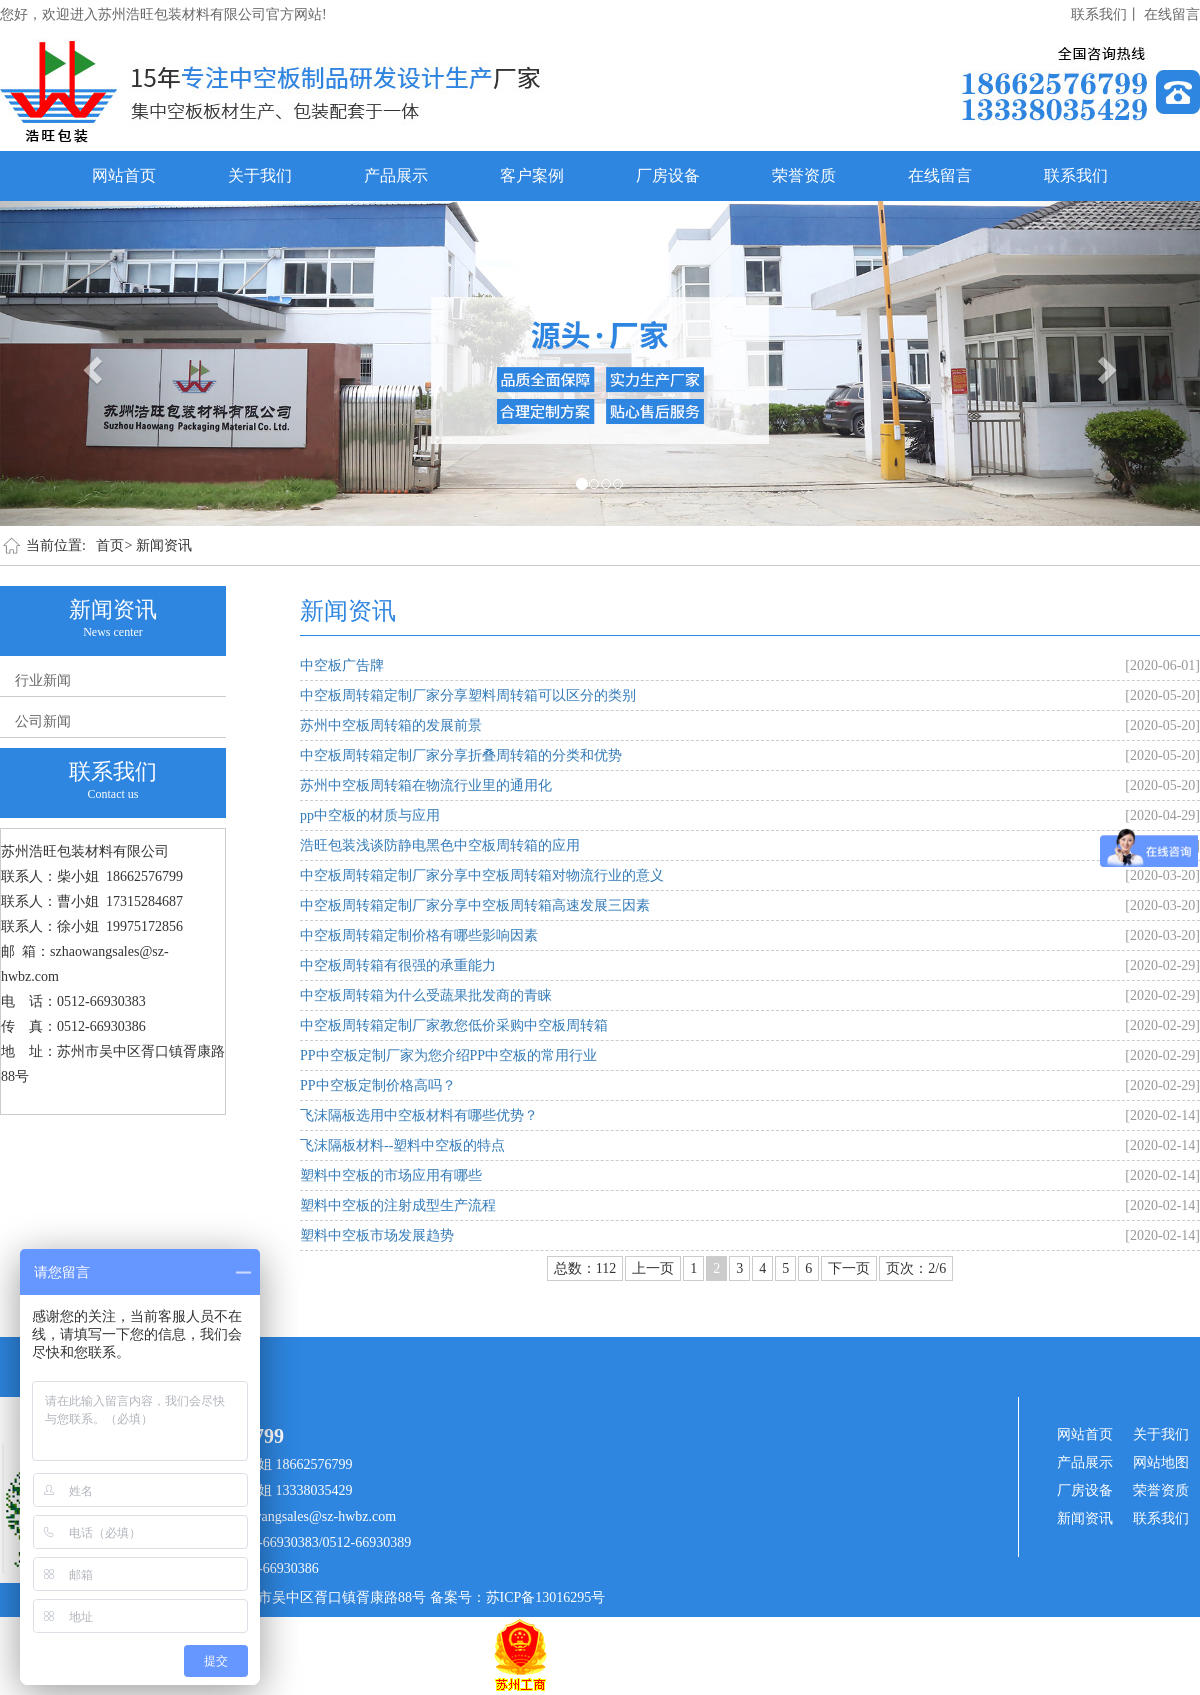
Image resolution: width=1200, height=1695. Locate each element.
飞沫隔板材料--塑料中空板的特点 (402, 1145)
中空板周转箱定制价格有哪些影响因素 (419, 935)
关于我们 (260, 175)
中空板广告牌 (342, 665)
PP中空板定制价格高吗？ (378, 1085)
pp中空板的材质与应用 (370, 815)
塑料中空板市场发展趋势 (377, 1235)
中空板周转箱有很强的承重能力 (398, 965)
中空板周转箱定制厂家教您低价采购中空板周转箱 (454, 1025)
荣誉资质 (804, 175)
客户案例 (532, 175)
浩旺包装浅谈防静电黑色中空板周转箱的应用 (440, 845)
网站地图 (1161, 1462)
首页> (114, 545)
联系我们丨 (1106, 14)
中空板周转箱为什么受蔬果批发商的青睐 (426, 995)
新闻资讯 (164, 545)
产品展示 (396, 175)
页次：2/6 (916, 1268)
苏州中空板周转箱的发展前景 (391, 725)
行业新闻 (43, 680)
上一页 (653, 1268)
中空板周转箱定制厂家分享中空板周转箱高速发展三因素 (475, 905)
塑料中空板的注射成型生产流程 (398, 1205)
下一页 (849, 1268)
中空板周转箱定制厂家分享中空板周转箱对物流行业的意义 (482, 875)
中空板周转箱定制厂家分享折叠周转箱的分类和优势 (461, 755)
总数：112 (585, 1268)
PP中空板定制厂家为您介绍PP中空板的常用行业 (448, 1055)
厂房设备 (668, 175)
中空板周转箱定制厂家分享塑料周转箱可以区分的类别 (468, 695)
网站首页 (124, 175)
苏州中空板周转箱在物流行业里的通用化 (426, 785)
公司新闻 (43, 721)
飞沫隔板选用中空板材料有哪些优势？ (419, 1115)
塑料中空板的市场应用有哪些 (391, 1175)
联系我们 (1076, 175)
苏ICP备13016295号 (546, 1597)
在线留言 (1172, 14)
